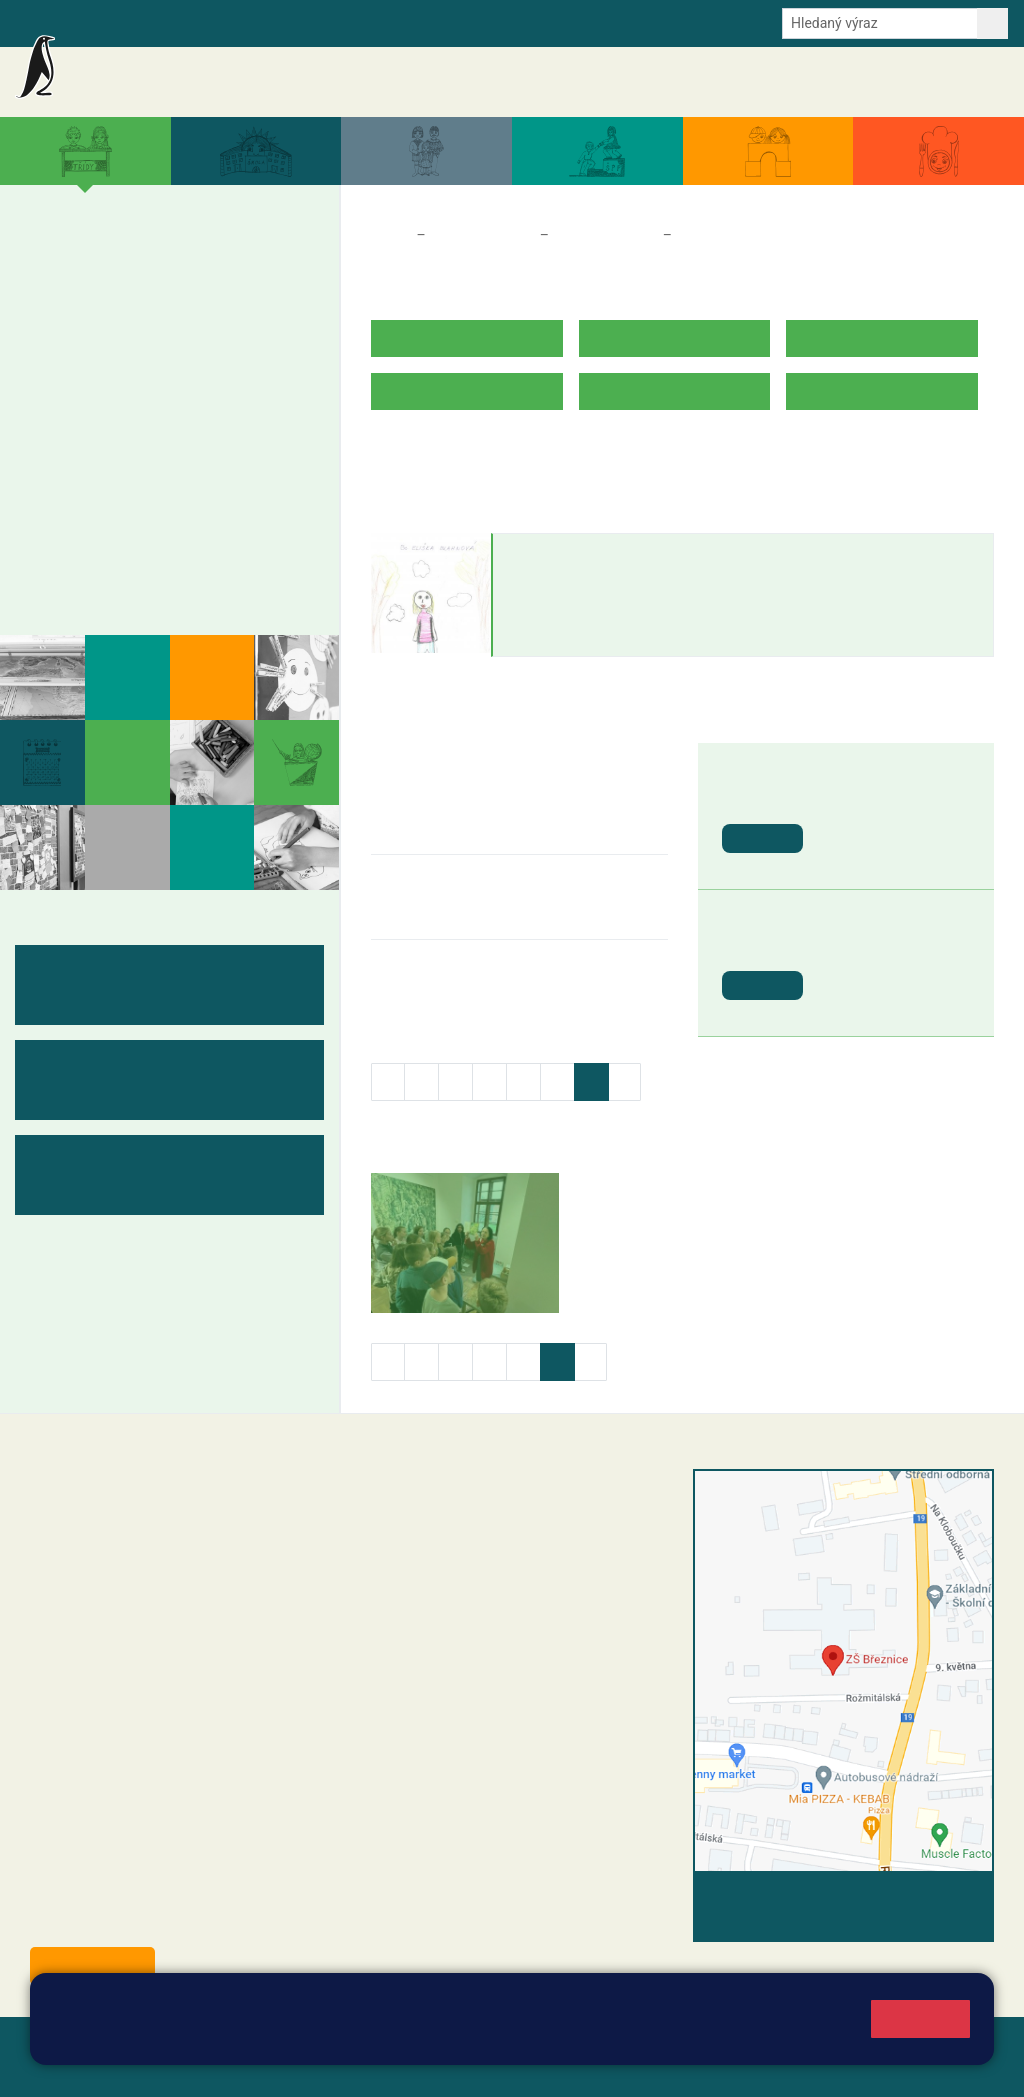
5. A (270, 257)
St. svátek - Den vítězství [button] (883, 955)
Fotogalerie (83, 583)
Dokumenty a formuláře (759, 82)
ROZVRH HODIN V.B (441, 453)
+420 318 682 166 (507, 1624)
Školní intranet (182, 22)
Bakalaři (97, 22)
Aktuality (430, 82)
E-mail (329, 22)
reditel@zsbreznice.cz (475, 1521)
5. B (279, 295)
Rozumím (920, 2018)
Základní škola (160, 73)
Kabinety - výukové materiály (162, 544)
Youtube (492, 22)
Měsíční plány (94, 505)
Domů (389, 235)
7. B (104, 450)
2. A (105, 257)
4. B (214, 296)
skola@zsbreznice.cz (472, 1645)
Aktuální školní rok (613, 82)
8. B (159, 450)
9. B (214, 450)
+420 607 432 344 (512, 1603)
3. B (159, 296)
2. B (104, 296)
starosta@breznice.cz (139, 1920)
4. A (215, 257)
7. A (105, 411)
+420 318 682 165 (516, 1582)
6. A (50, 411)
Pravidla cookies (433, 2038)
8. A (160, 411)
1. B (49, 296)
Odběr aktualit (407, 22)
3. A (160, 257)
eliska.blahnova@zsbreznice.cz (598, 637)
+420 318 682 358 (443, 1500)
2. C (104, 335)
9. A (215, 411)
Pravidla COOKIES (158, 2068)
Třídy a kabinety (483, 235)
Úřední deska (888, 82)
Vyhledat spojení (925, 1898)
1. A (50, 257)
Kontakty (972, 82)
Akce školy (506, 82)
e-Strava (268, 22)
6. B (49, 450)
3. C (159, 335)
